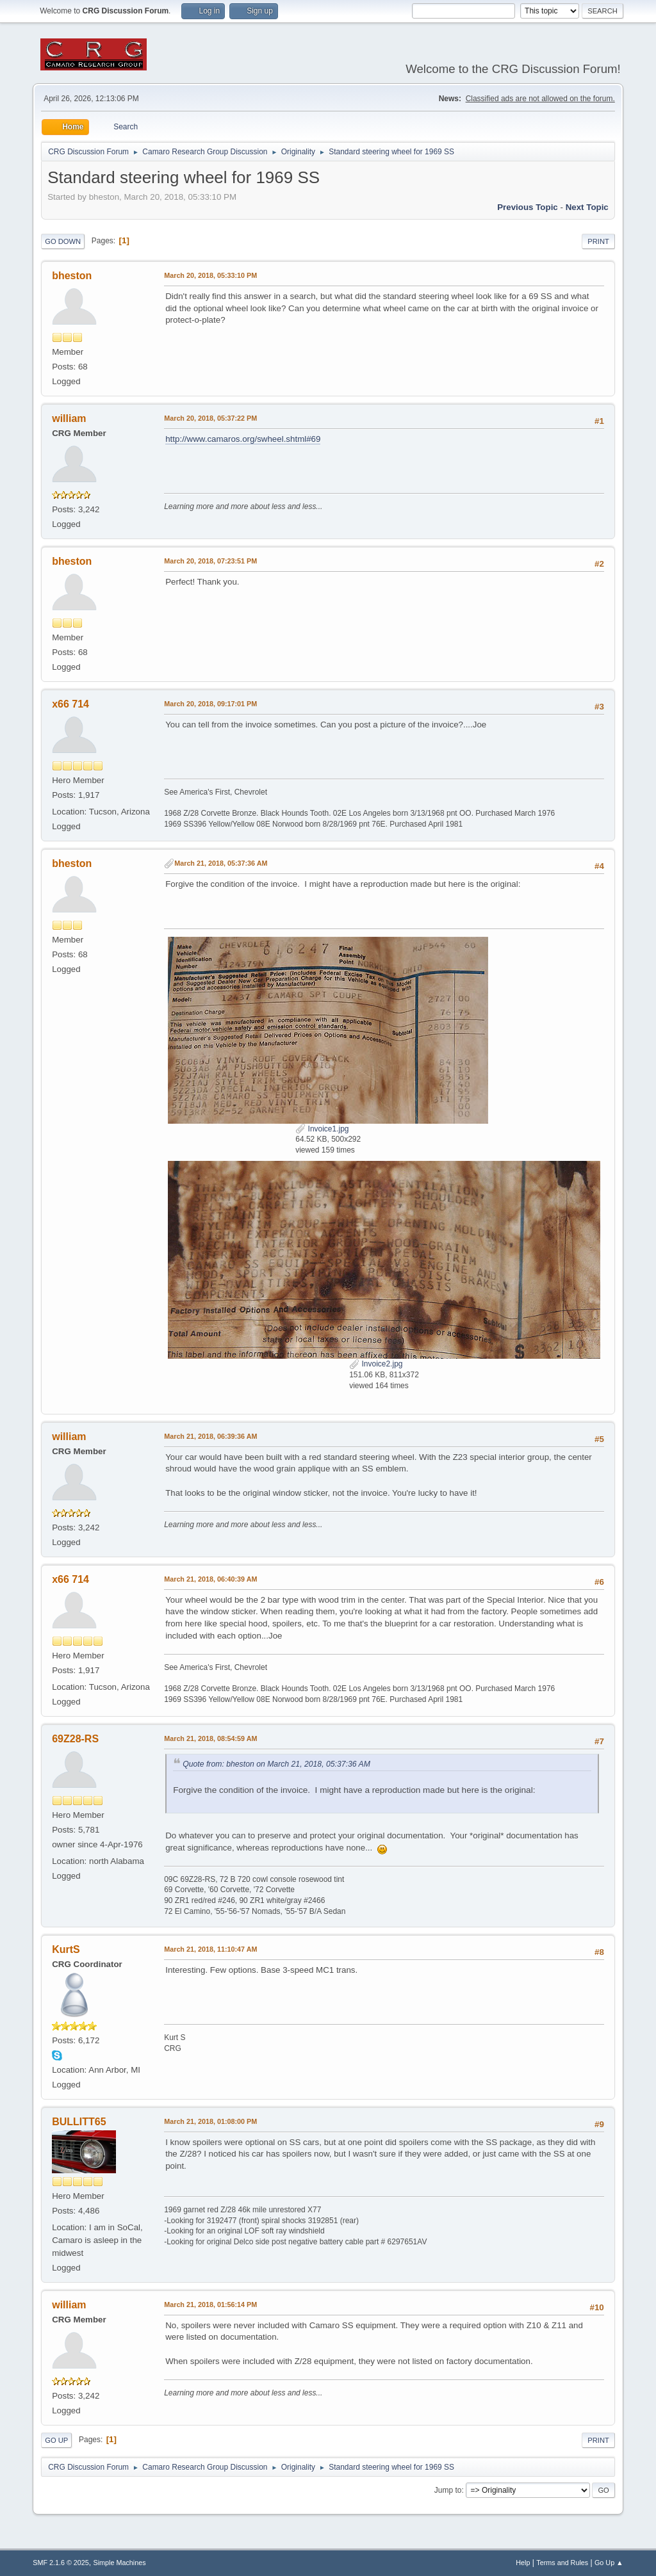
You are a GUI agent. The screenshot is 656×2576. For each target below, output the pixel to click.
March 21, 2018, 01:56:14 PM (210, 2304)
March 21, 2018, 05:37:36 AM (220, 863)
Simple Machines (120, 2562)
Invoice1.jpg (321, 1128)
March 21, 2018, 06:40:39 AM (210, 1579)
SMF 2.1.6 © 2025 (61, 2562)
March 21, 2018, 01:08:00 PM (210, 2121)
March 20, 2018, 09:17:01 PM (210, 704)
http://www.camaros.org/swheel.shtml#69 (242, 439)
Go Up (56, 2440)
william (69, 418)
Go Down (63, 241)
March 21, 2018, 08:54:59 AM (210, 1738)
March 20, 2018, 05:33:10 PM (210, 275)
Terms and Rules (562, 2562)
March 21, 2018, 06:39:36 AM (210, 1436)
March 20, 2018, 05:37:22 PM (210, 418)
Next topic (587, 207)
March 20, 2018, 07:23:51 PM (210, 561)
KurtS (66, 1949)
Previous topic (527, 207)
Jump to (448, 2490)
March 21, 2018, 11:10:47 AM (210, 1949)
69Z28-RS (75, 1738)
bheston (72, 275)
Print (598, 241)
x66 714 (70, 704)
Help (523, 2562)
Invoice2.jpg (375, 1363)
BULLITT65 (79, 2121)
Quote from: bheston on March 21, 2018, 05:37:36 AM (276, 1764)
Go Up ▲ (608, 2562)
